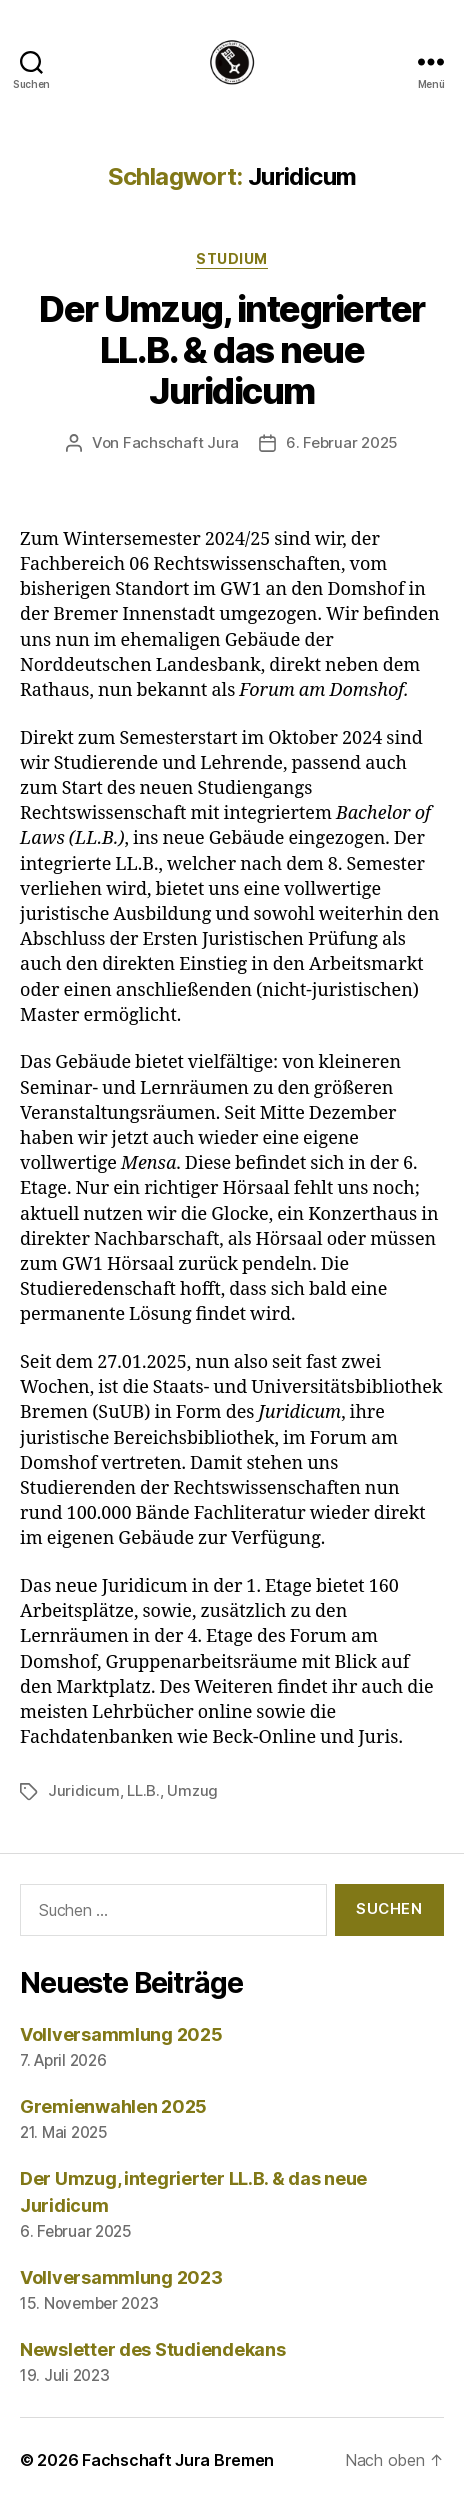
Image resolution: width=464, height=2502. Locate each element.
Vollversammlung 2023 (121, 2277)
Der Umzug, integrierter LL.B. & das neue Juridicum (232, 350)
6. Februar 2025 (342, 442)
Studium (232, 258)
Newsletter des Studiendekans (152, 2349)
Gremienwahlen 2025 (113, 2106)
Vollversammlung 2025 (121, 2034)
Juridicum (84, 1790)
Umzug (192, 1790)
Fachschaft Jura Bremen (178, 2460)
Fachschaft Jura (181, 442)
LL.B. (143, 1790)
